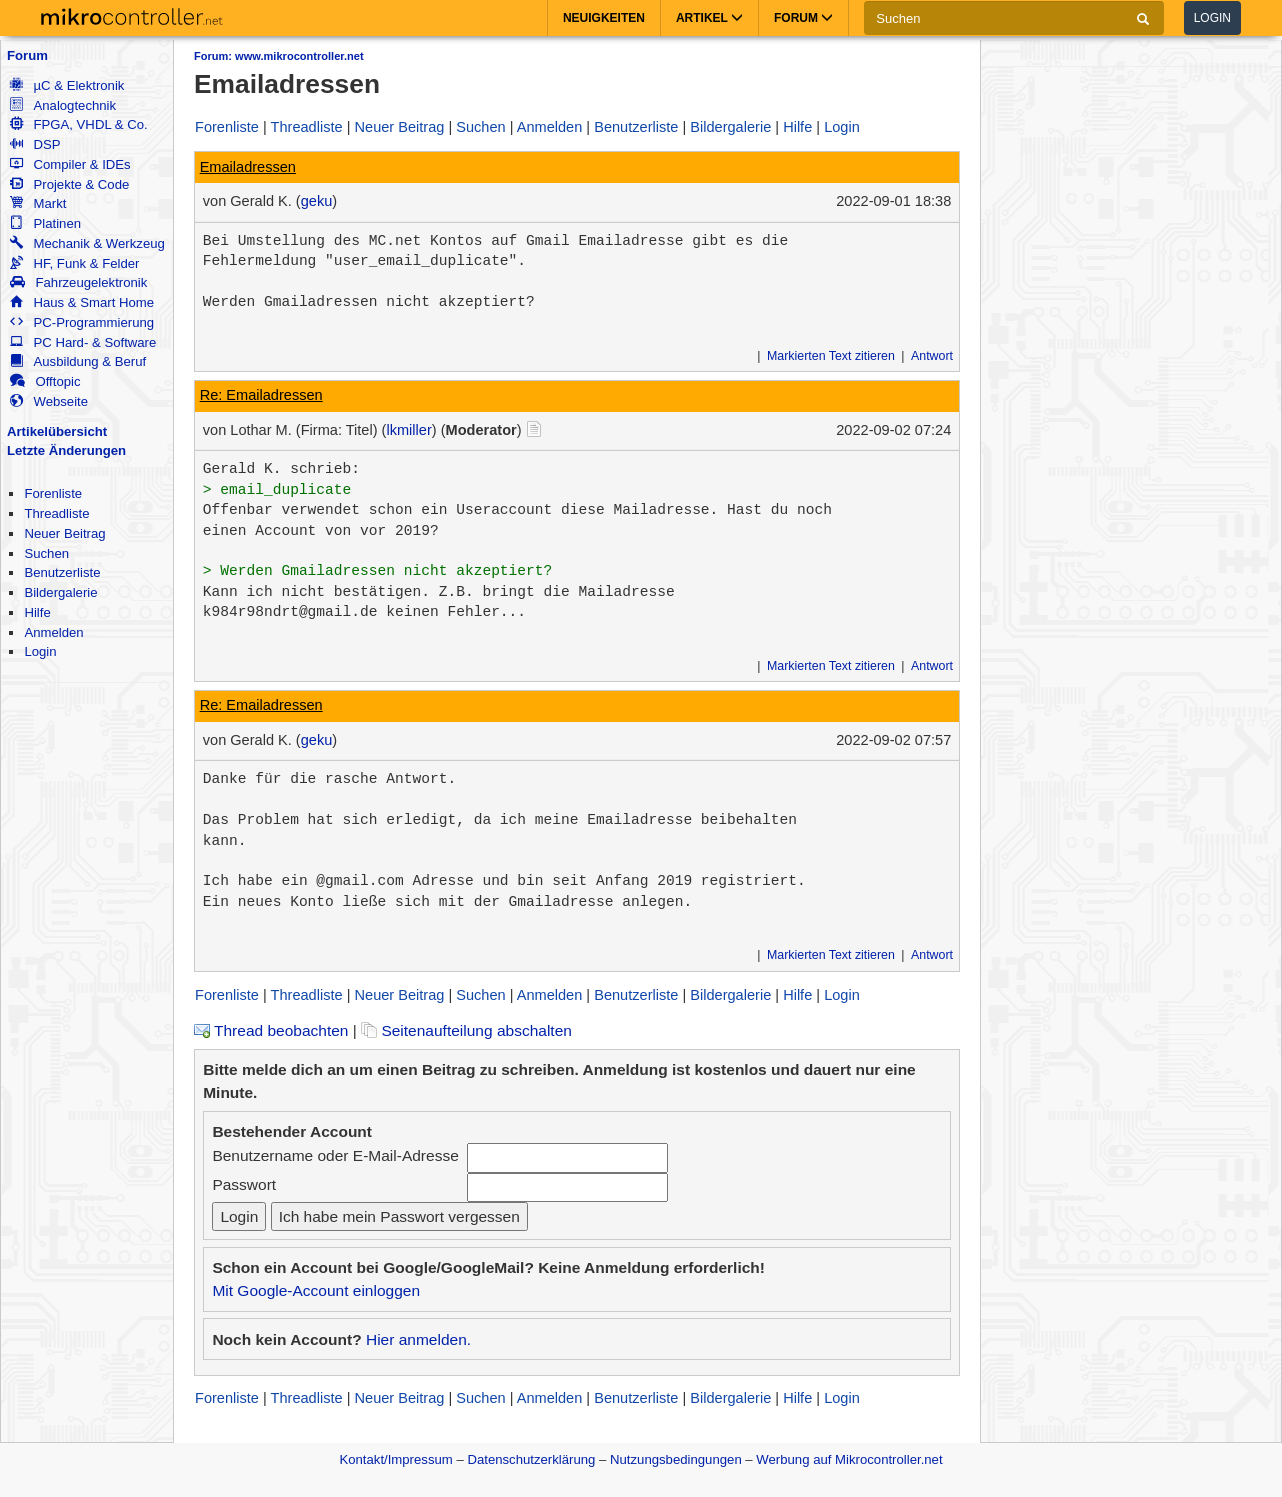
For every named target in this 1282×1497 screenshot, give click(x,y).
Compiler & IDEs (70, 164)
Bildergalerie (60, 592)
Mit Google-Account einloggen (316, 1290)
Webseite (49, 401)
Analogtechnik (63, 105)
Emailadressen (248, 167)
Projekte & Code (69, 184)
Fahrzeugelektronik (78, 282)
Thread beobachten (271, 1030)
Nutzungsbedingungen (676, 1459)
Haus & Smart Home (82, 302)
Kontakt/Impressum (395, 1459)
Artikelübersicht (57, 431)
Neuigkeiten (604, 18)
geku (317, 201)
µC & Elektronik (67, 85)
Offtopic (45, 381)
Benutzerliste (62, 572)
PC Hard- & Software (83, 342)
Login (1212, 18)
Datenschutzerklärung (531, 1459)
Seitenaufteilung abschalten (466, 1030)
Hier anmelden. (418, 1339)
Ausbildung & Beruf (78, 361)
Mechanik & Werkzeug (87, 243)
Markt (38, 203)
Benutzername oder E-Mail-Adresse (335, 1155)
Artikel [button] (709, 18)
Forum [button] (803, 18)
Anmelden (53, 632)
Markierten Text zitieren (831, 356)
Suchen (46, 553)
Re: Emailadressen (261, 395)
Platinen (45, 223)
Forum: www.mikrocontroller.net (279, 56)
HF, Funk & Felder (74, 263)
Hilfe (37, 612)
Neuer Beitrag (64, 533)
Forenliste (53, 493)
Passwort (244, 1184)
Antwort (932, 356)
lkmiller (408, 430)
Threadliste (56, 513)
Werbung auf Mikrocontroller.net (849, 1459)
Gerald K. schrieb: (281, 469)
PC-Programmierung (82, 322)
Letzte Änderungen (66, 450)
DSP (35, 144)
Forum (27, 55)
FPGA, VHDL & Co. (78, 124)
